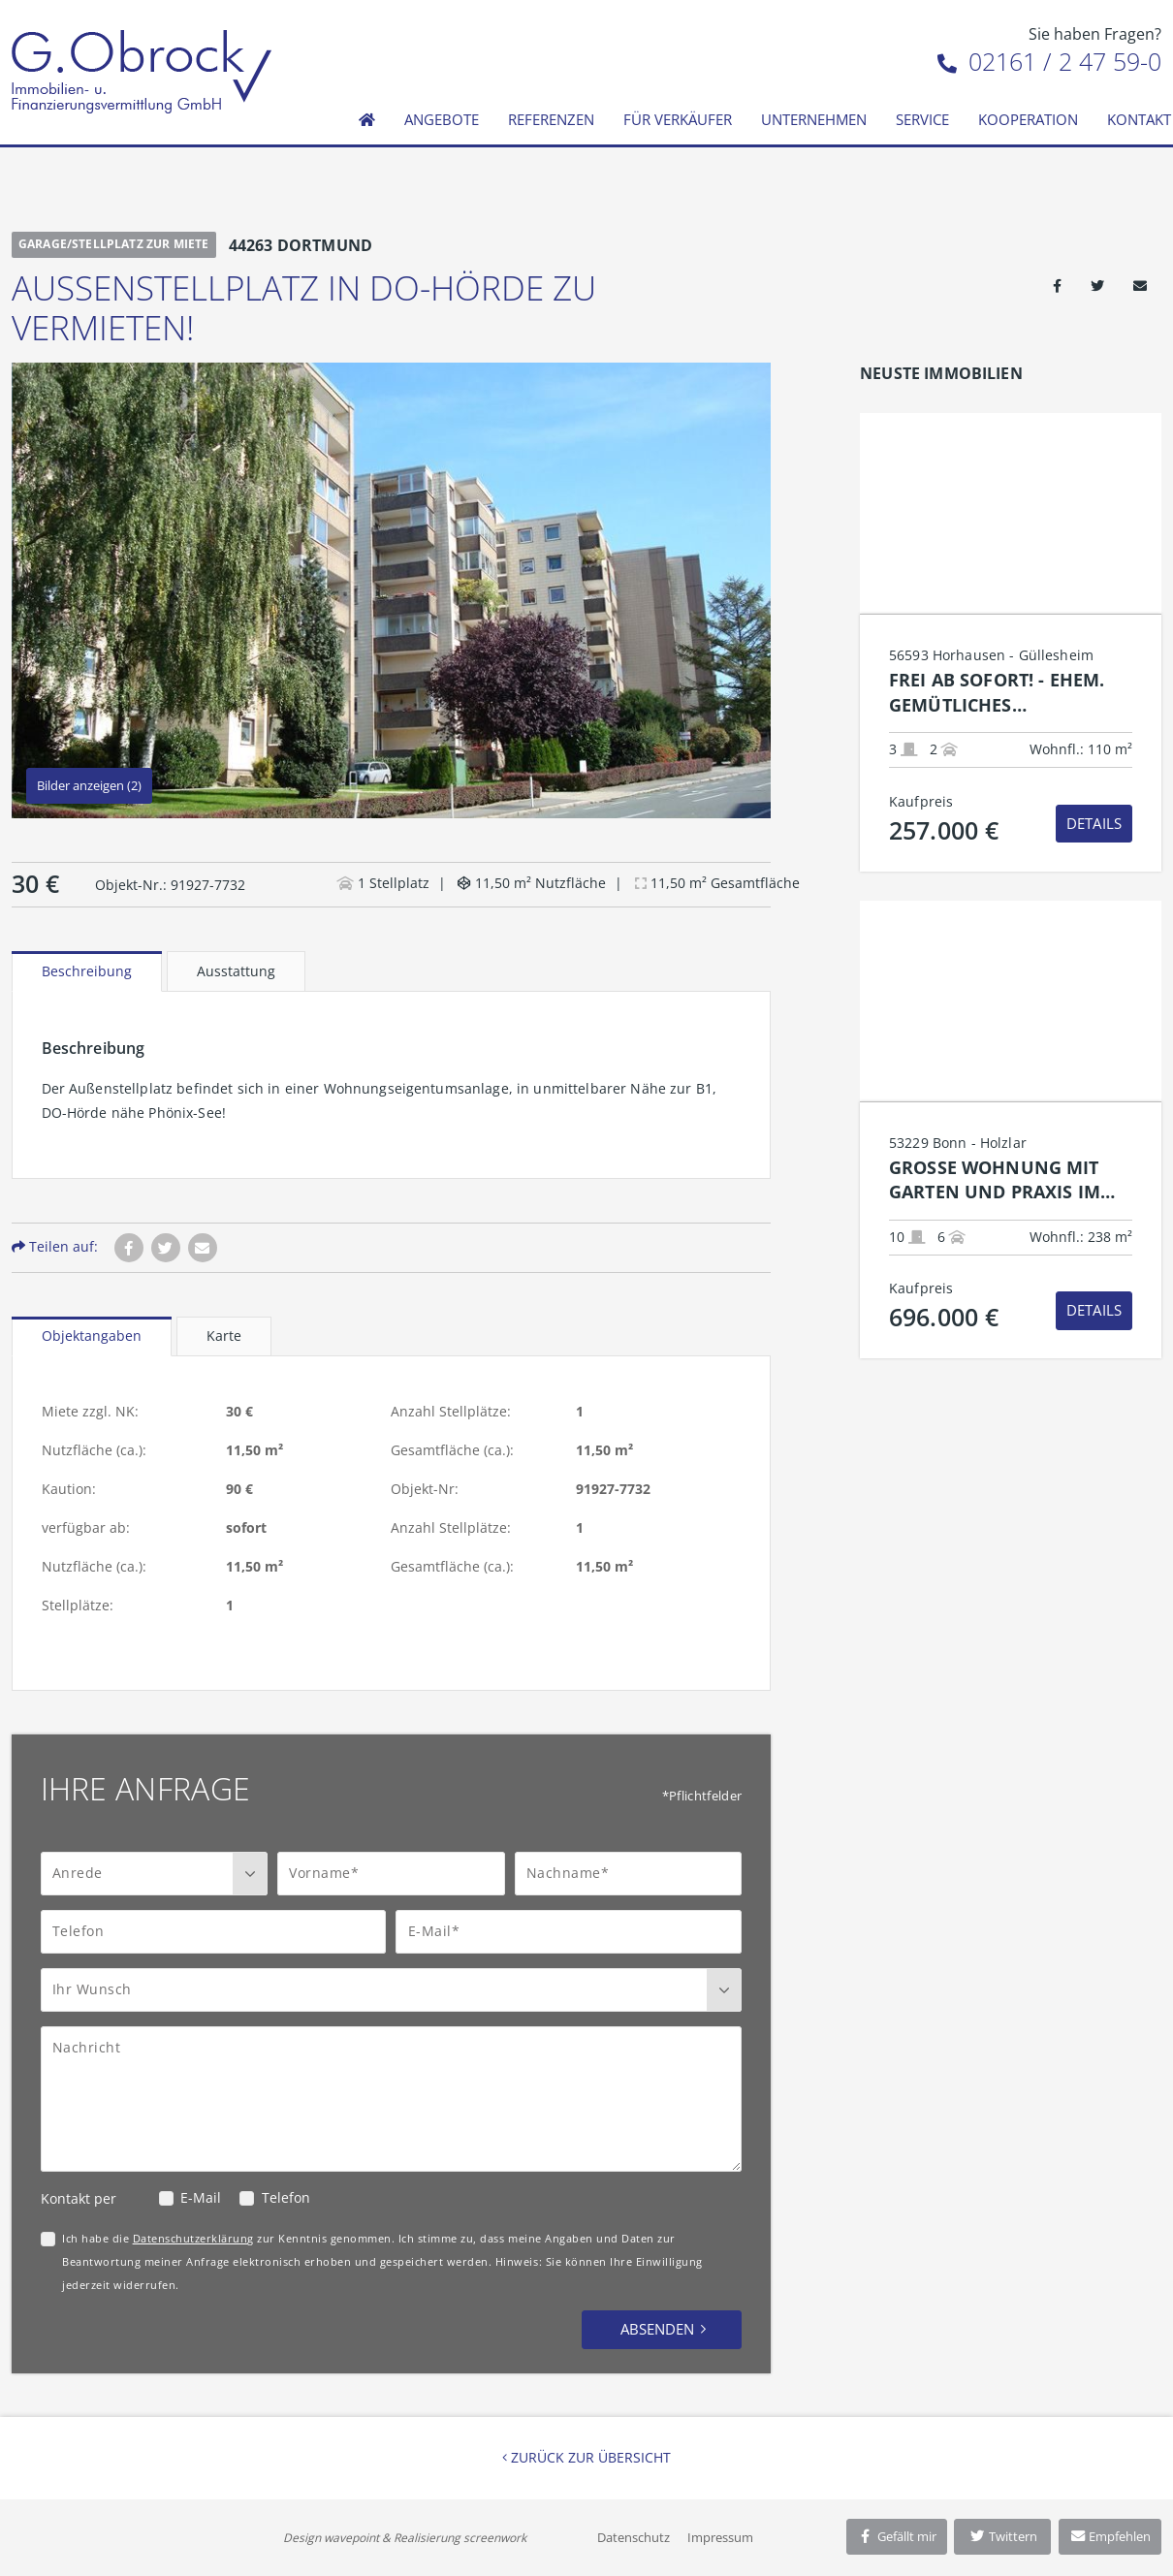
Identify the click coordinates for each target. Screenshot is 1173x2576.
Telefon (286, 2197)
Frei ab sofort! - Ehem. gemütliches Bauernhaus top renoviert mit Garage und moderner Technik (1003, 692)
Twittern (1002, 2536)
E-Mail (200, 2197)
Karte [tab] (223, 1335)
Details (1094, 823)
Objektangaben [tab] (92, 1335)
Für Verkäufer (677, 119)
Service (922, 119)
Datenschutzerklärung (193, 2238)
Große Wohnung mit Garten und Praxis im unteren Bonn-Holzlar (1004, 1180)
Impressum (720, 2537)
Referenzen (551, 119)
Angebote (441, 119)
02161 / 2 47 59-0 (1049, 61)
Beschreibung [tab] (87, 971)
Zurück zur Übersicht (586, 2457)
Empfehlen (1110, 2536)
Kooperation (1028, 119)
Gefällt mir (896, 2536)
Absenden (657, 2328)
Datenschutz (633, 2537)
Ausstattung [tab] (236, 971)
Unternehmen (814, 119)
